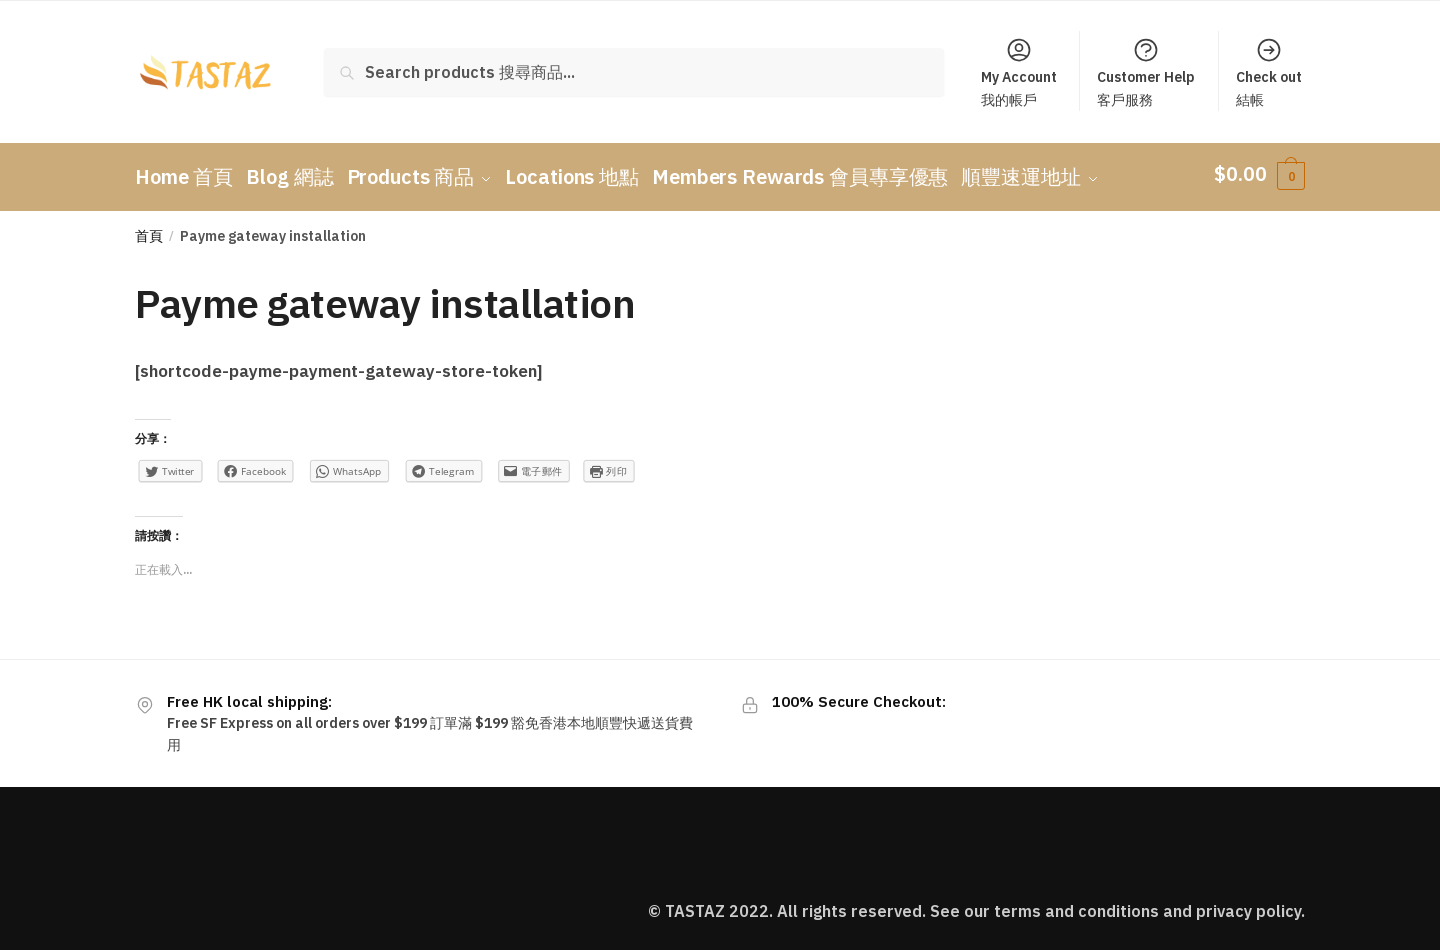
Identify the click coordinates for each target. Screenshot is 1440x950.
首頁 (149, 229)
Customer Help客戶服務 (1146, 72)
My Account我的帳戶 (1019, 72)
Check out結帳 (1269, 72)
